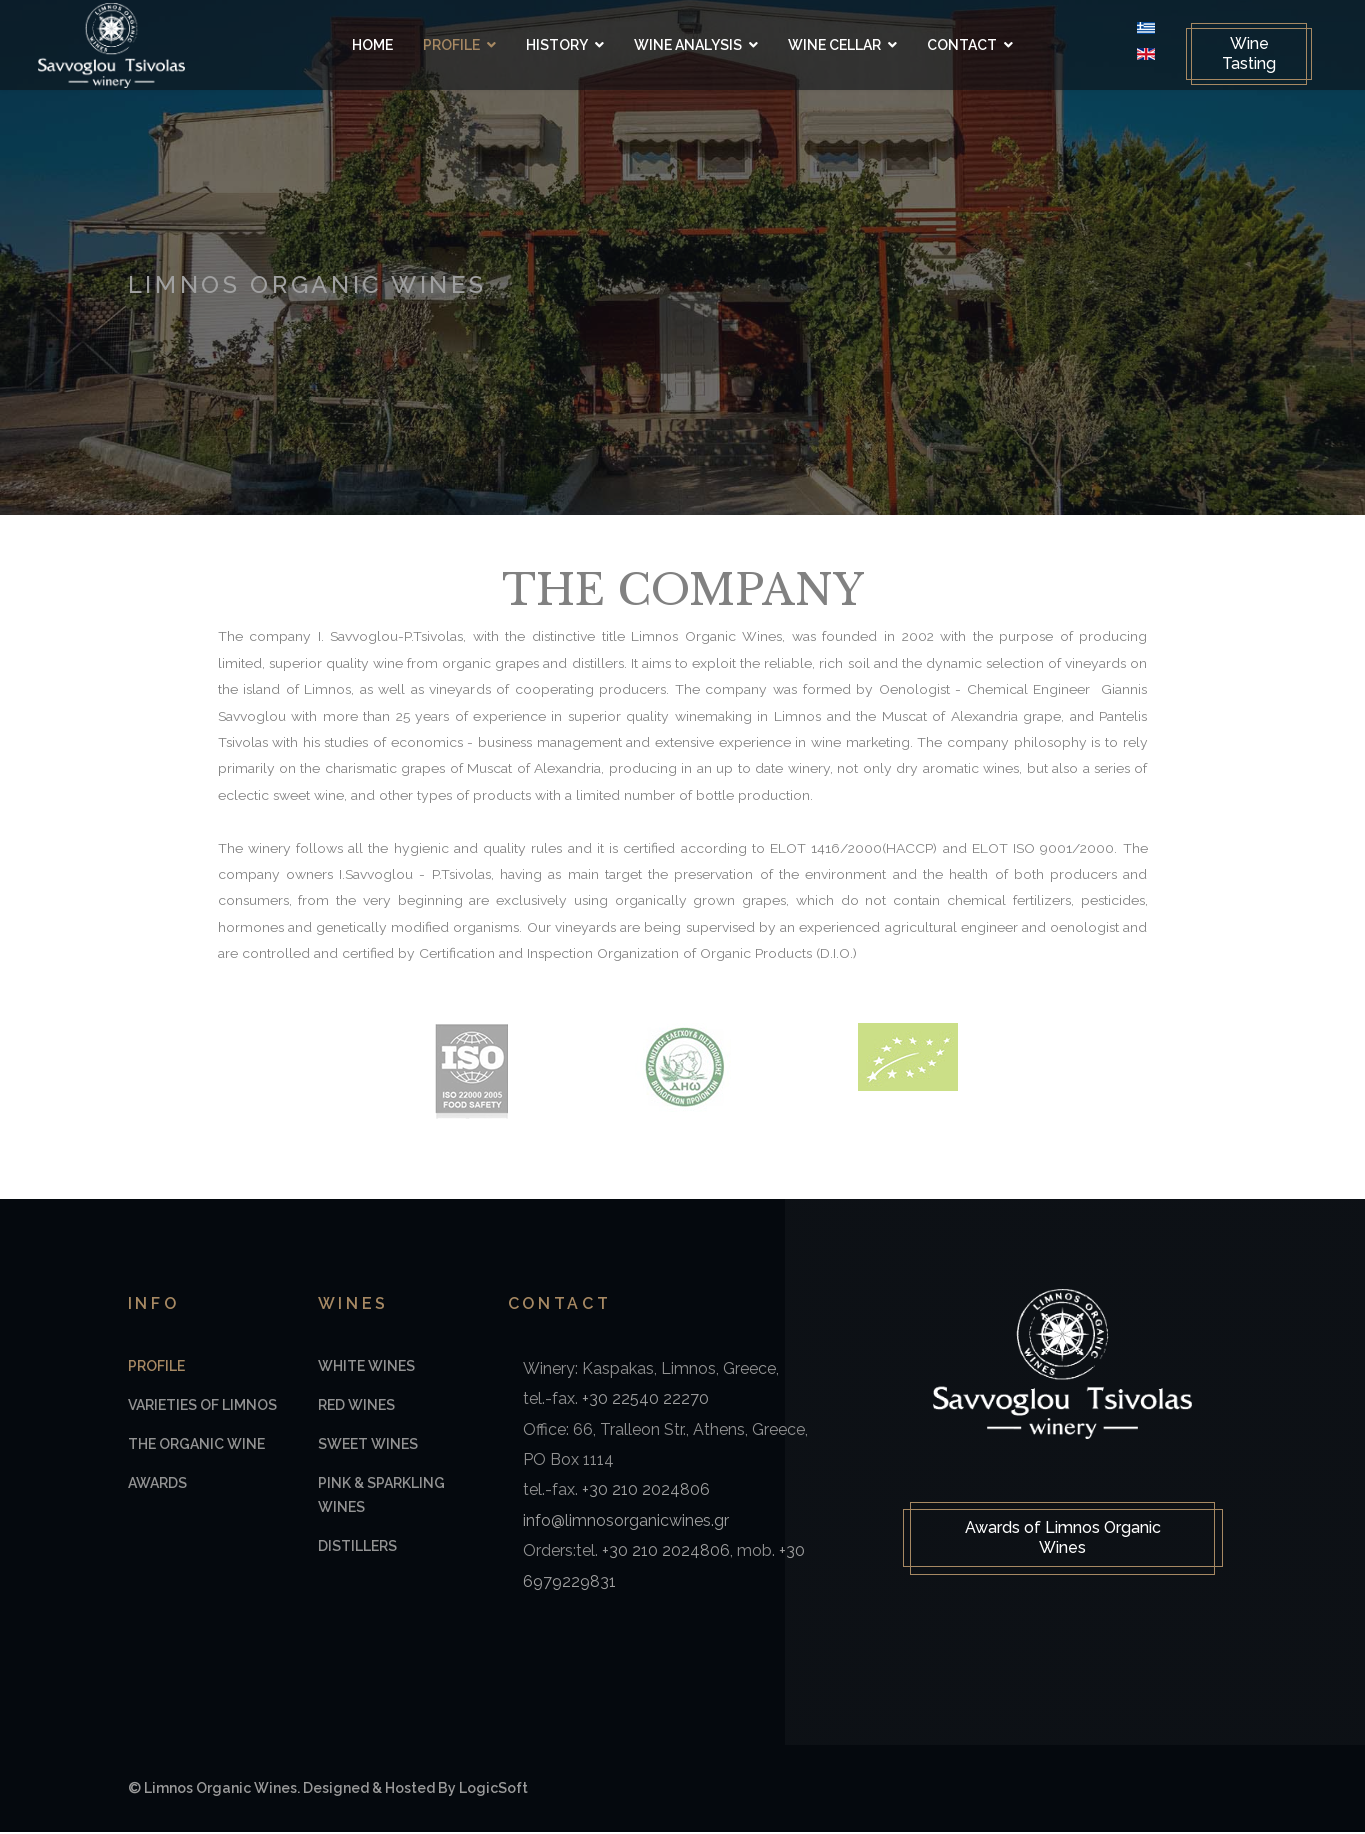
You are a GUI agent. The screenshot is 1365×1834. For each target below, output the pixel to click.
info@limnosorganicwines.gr (626, 1523)
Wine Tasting (1237, 53)
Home (372, 45)
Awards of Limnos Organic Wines (1063, 1542)
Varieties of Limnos (202, 1408)
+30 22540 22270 (645, 1401)
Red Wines (356, 1408)
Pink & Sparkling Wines (381, 1498)
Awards (157, 1486)
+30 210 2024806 (646, 1492)
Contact (962, 45)
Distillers (357, 1549)
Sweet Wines (368, 1447)
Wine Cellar (834, 45)
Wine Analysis (688, 45)
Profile (451, 45)
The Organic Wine (196, 1447)
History (557, 45)
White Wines (366, 1369)
